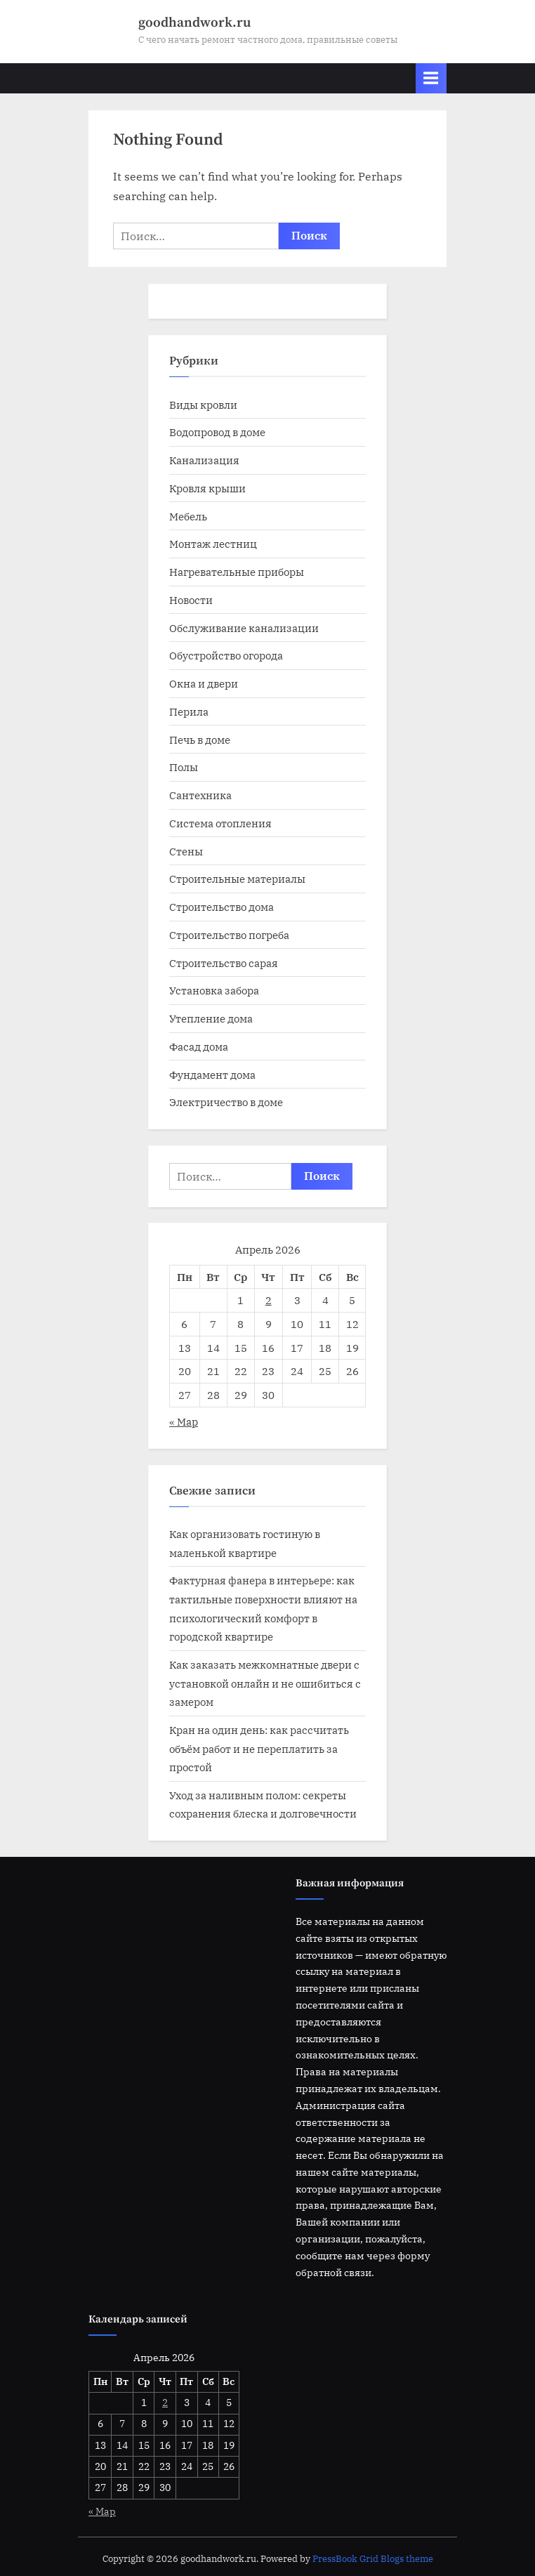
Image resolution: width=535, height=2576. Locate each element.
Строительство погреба (229, 935)
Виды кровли (203, 404)
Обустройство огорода (226, 655)
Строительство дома (221, 907)
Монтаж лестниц (213, 544)
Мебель (188, 516)
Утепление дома (211, 1018)
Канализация (204, 460)
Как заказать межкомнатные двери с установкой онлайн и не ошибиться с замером (265, 1683)
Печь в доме (199, 739)
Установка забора (214, 990)
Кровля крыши (207, 488)
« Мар (183, 1421)
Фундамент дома (212, 1074)
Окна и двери (203, 683)
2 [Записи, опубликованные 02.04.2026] (268, 1300)
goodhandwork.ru (194, 22)
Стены (186, 851)
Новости (191, 600)
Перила (189, 711)
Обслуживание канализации (244, 628)
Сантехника (200, 795)
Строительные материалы (237, 879)
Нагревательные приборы (236, 572)
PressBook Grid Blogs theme (372, 2559)
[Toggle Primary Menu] (431, 78)
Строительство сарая (223, 963)
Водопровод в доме (217, 432)
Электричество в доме (226, 1102)
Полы (183, 767)
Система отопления (220, 823)
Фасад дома (198, 1046)
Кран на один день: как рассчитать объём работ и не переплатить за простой (259, 1748)
